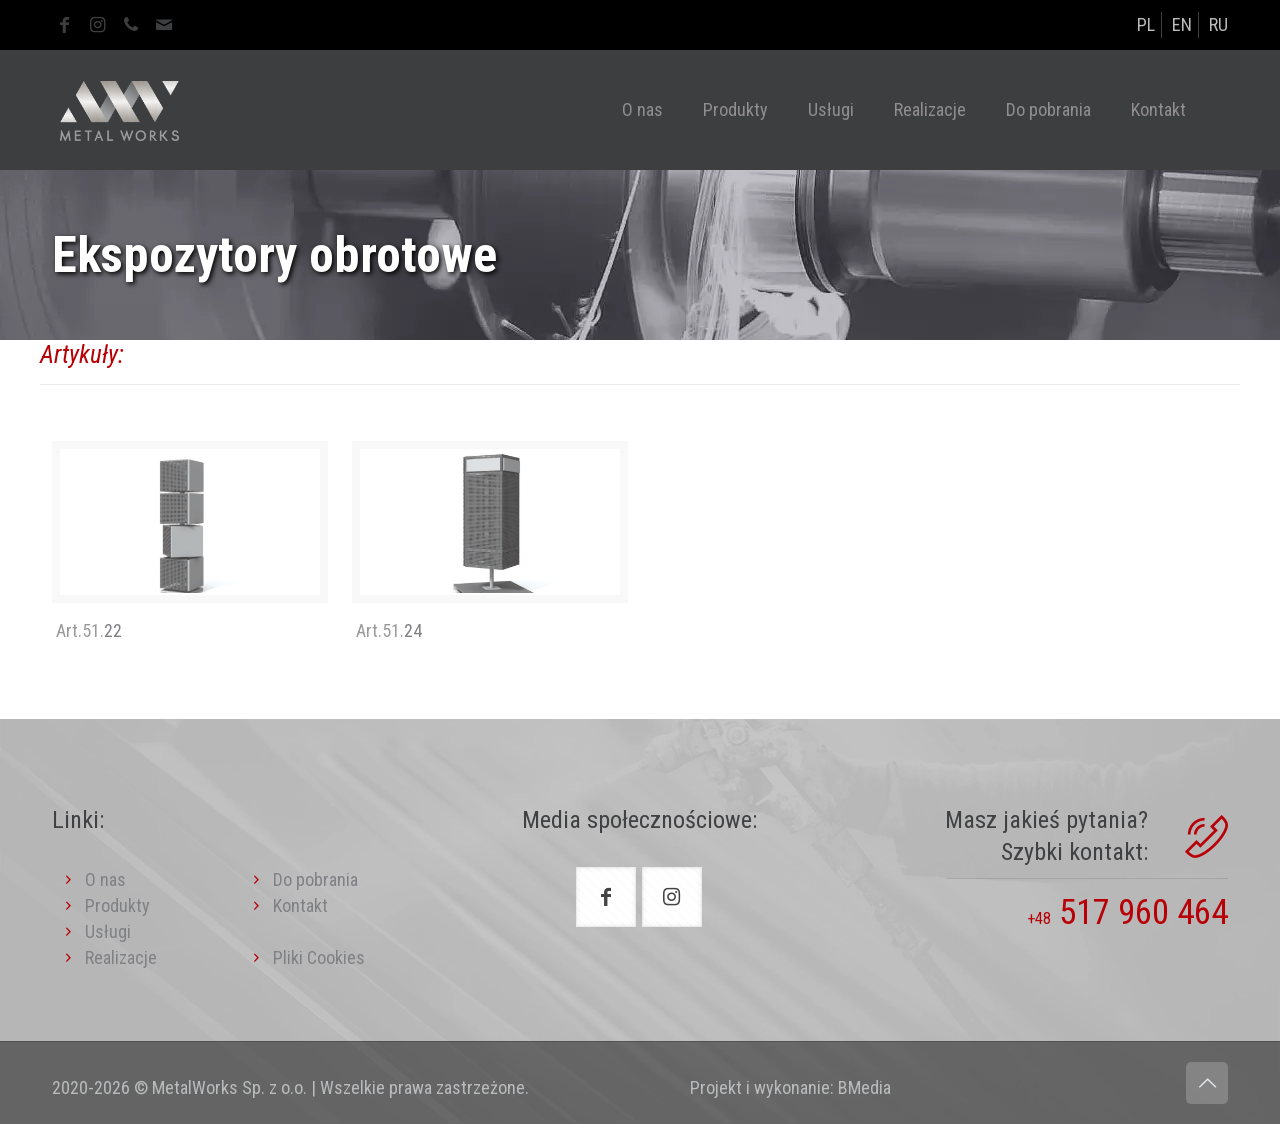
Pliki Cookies (304, 957)
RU (1218, 24)
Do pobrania (315, 879)
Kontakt (300, 905)
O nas (105, 879)
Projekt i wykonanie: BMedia (790, 1087)
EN (1182, 24)
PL (1146, 24)
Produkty (117, 905)
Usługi (108, 931)
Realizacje (121, 957)
